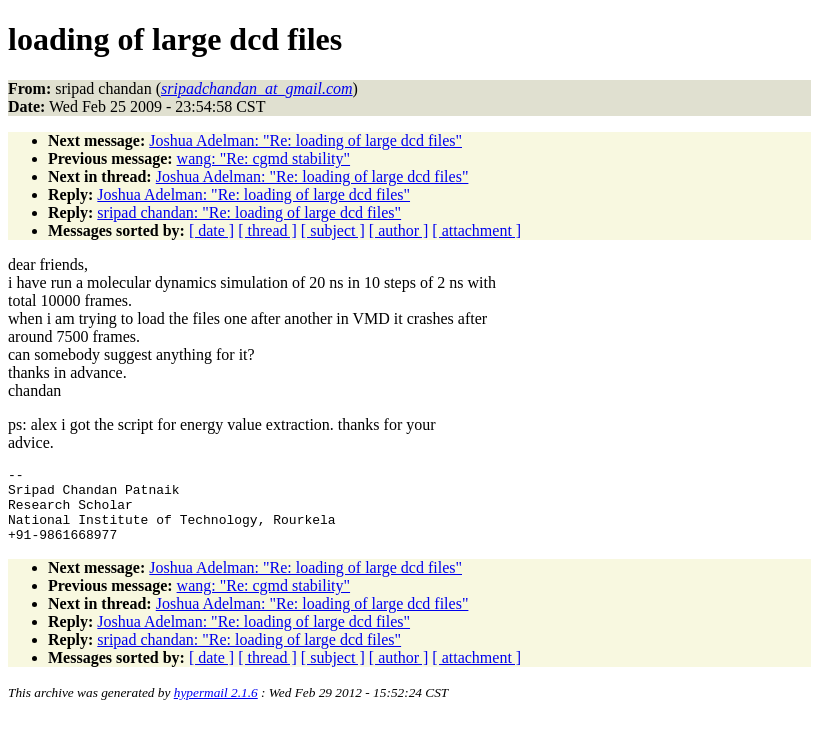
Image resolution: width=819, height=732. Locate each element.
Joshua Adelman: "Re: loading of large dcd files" (305, 140)
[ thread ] (267, 230)
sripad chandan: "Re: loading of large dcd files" (249, 212)
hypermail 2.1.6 (216, 707)
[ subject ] (333, 230)
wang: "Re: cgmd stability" (263, 158)
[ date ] (211, 230)
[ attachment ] (476, 230)
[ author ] (399, 230)
